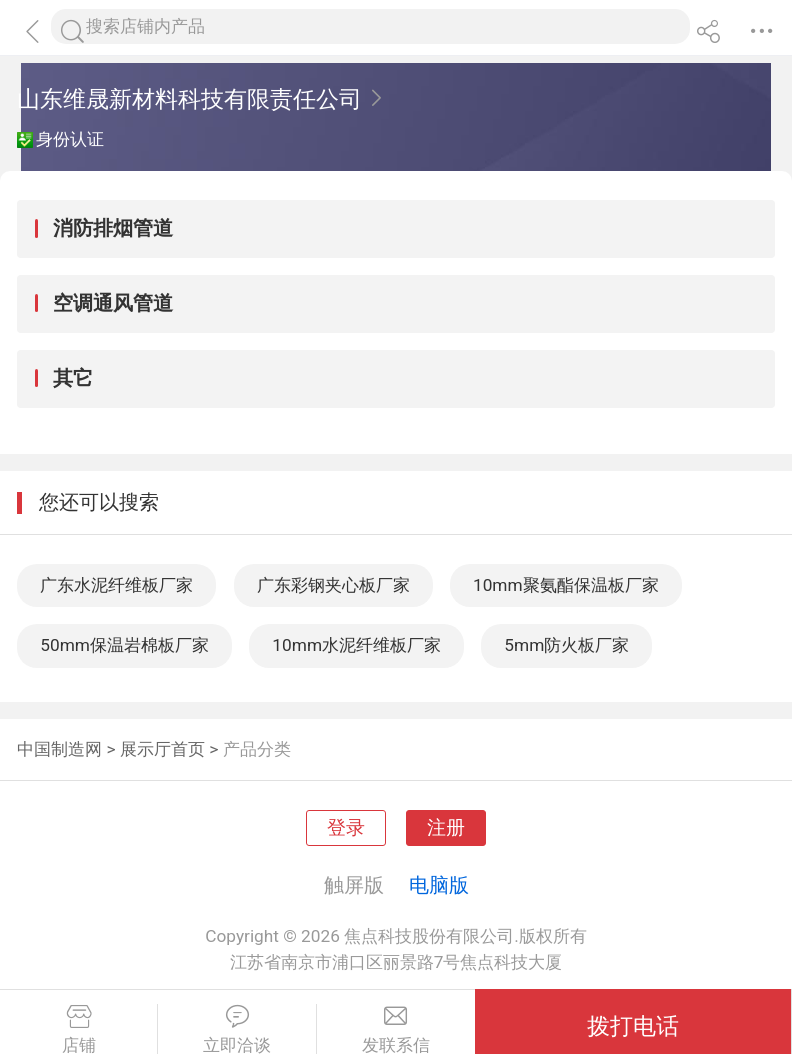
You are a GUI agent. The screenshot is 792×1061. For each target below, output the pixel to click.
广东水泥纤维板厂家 (116, 585)
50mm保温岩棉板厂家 (124, 645)
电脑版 (439, 885)
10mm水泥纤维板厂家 (356, 645)
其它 (73, 378)
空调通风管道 (113, 303)
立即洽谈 (236, 1030)
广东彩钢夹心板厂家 (333, 585)
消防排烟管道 (113, 228)
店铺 (78, 1030)
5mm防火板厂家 (566, 645)
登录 (346, 828)
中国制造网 (59, 749)
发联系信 (396, 1030)
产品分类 (257, 749)
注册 (446, 828)
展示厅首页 (162, 749)
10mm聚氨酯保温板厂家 (566, 585)
